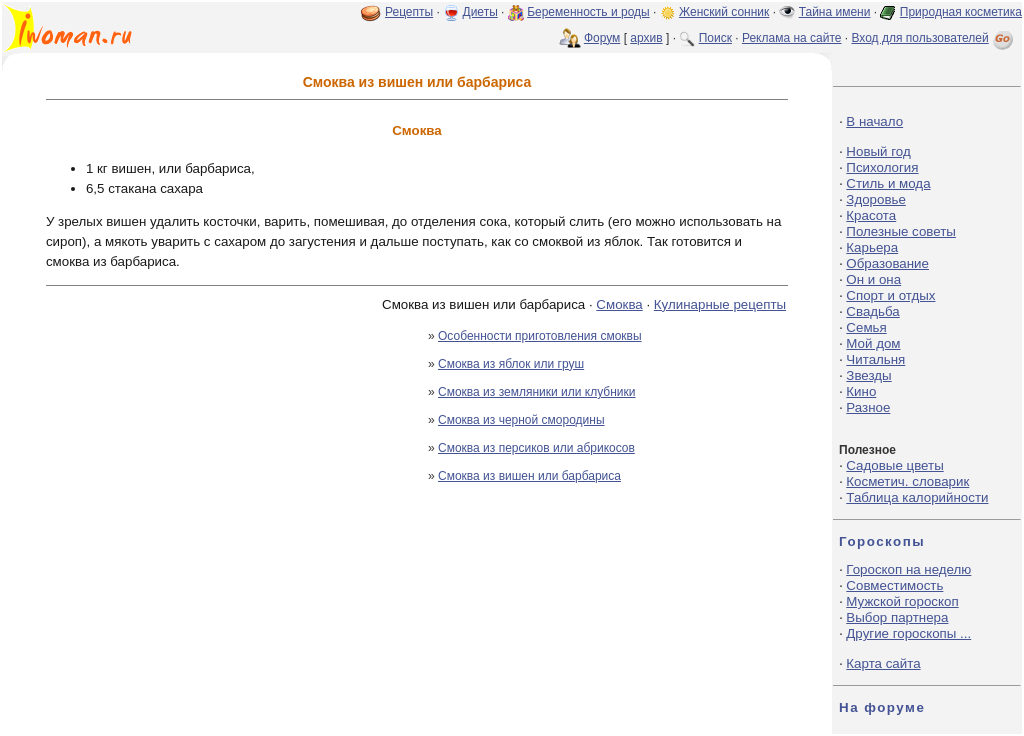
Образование (887, 263)
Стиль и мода (888, 183)
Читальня (875, 359)
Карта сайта (883, 663)
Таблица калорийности (917, 497)
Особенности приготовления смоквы (540, 336)
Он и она (873, 279)
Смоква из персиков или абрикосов (536, 448)
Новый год (878, 151)
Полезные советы (901, 231)
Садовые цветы (894, 465)
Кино (861, 391)
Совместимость (894, 585)
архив (646, 38)
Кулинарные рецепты (720, 304)
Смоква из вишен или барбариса (529, 476)
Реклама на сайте (792, 38)
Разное (868, 407)
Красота (871, 215)
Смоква (619, 304)
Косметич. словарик (907, 481)
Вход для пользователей (934, 38)
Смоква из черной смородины (521, 420)
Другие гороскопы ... (908, 633)
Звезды (868, 375)
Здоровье (876, 199)
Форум (602, 38)
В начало (874, 121)
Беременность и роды (588, 12)
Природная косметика (961, 12)
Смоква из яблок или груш (511, 364)
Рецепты (409, 12)
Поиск (715, 38)
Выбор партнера (897, 617)
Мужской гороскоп (902, 601)
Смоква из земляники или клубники (536, 392)
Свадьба (872, 311)
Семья (866, 327)
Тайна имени (835, 12)
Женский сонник (724, 12)
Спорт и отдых (890, 295)
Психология (882, 167)
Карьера (872, 247)
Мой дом (873, 343)
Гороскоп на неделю (908, 569)
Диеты (480, 12)
